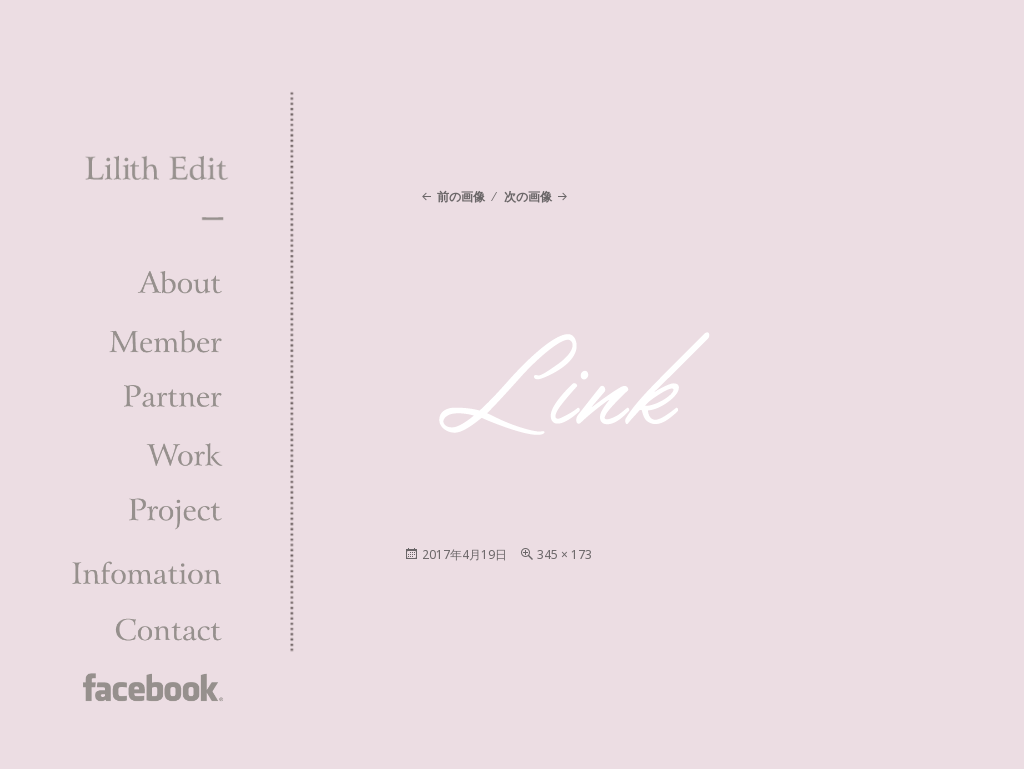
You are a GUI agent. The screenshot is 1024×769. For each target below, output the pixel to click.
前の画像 (461, 196)
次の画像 (528, 196)
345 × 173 (564, 554)
